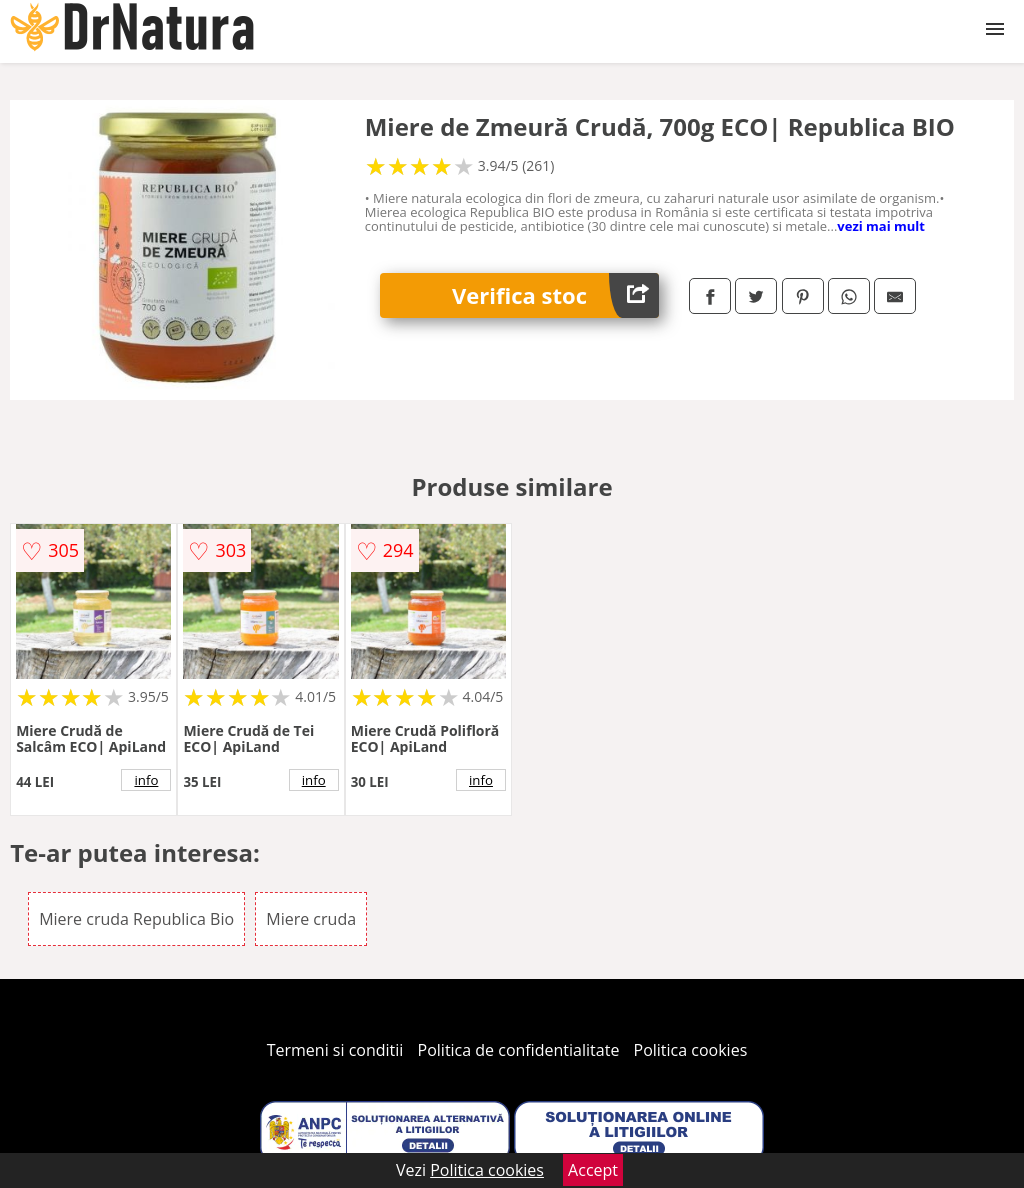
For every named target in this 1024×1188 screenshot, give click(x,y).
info (146, 780)
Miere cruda (311, 919)
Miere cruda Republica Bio (136, 919)
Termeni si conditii (335, 1050)
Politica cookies (691, 1050)
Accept (593, 1170)
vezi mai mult (881, 226)
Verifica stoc (555, 295)
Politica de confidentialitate (519, 1050)
